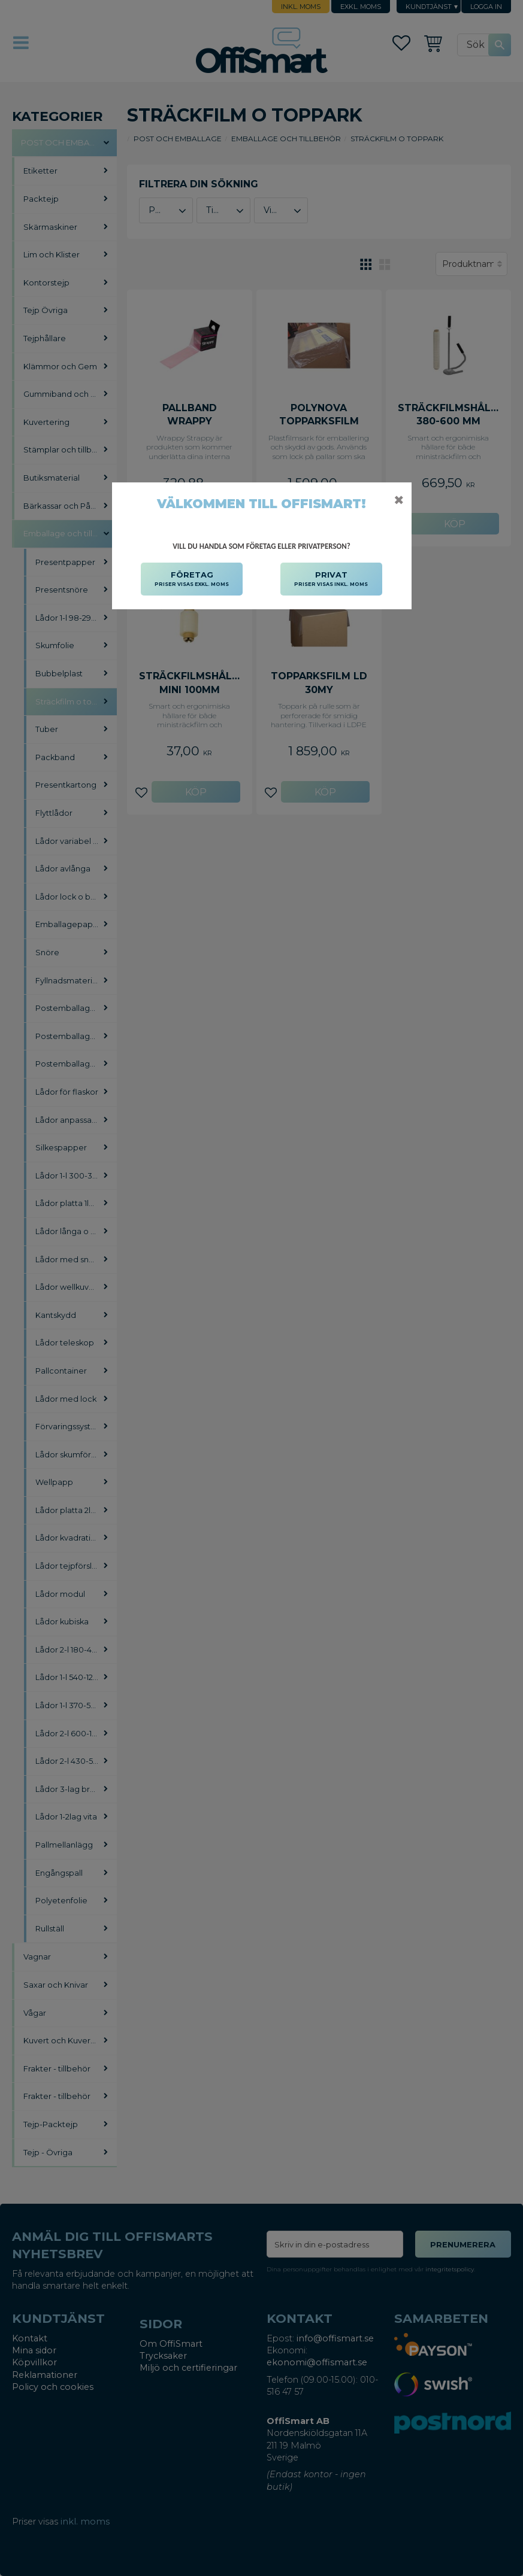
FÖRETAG (192, 579)
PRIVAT (331, 579)
